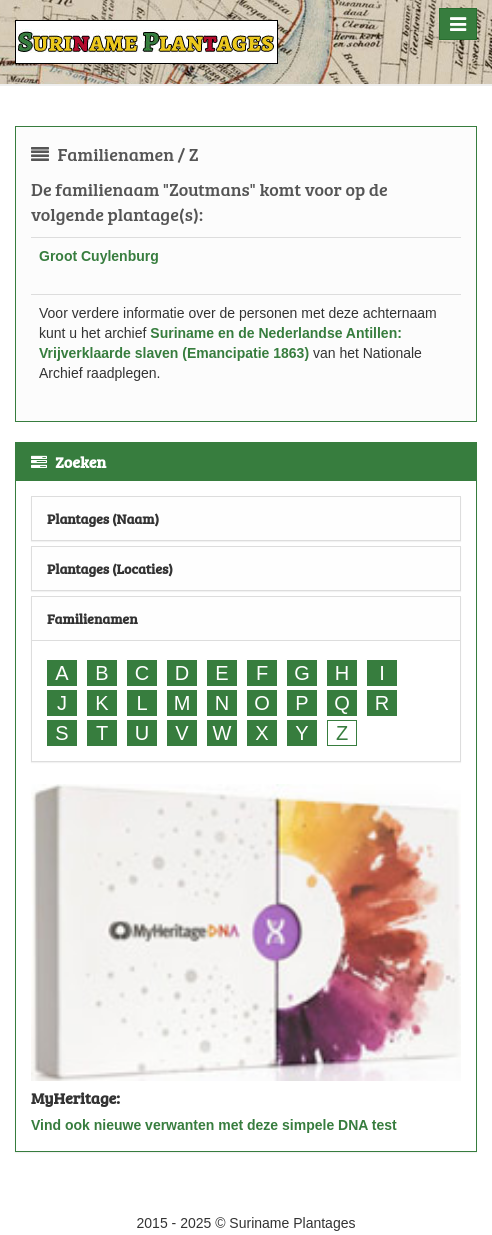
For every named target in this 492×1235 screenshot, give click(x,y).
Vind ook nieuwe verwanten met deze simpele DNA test (214, 1125)
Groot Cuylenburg (99, 256)
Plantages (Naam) (103, 518)
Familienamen (92, 618)
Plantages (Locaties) (110, 568)
